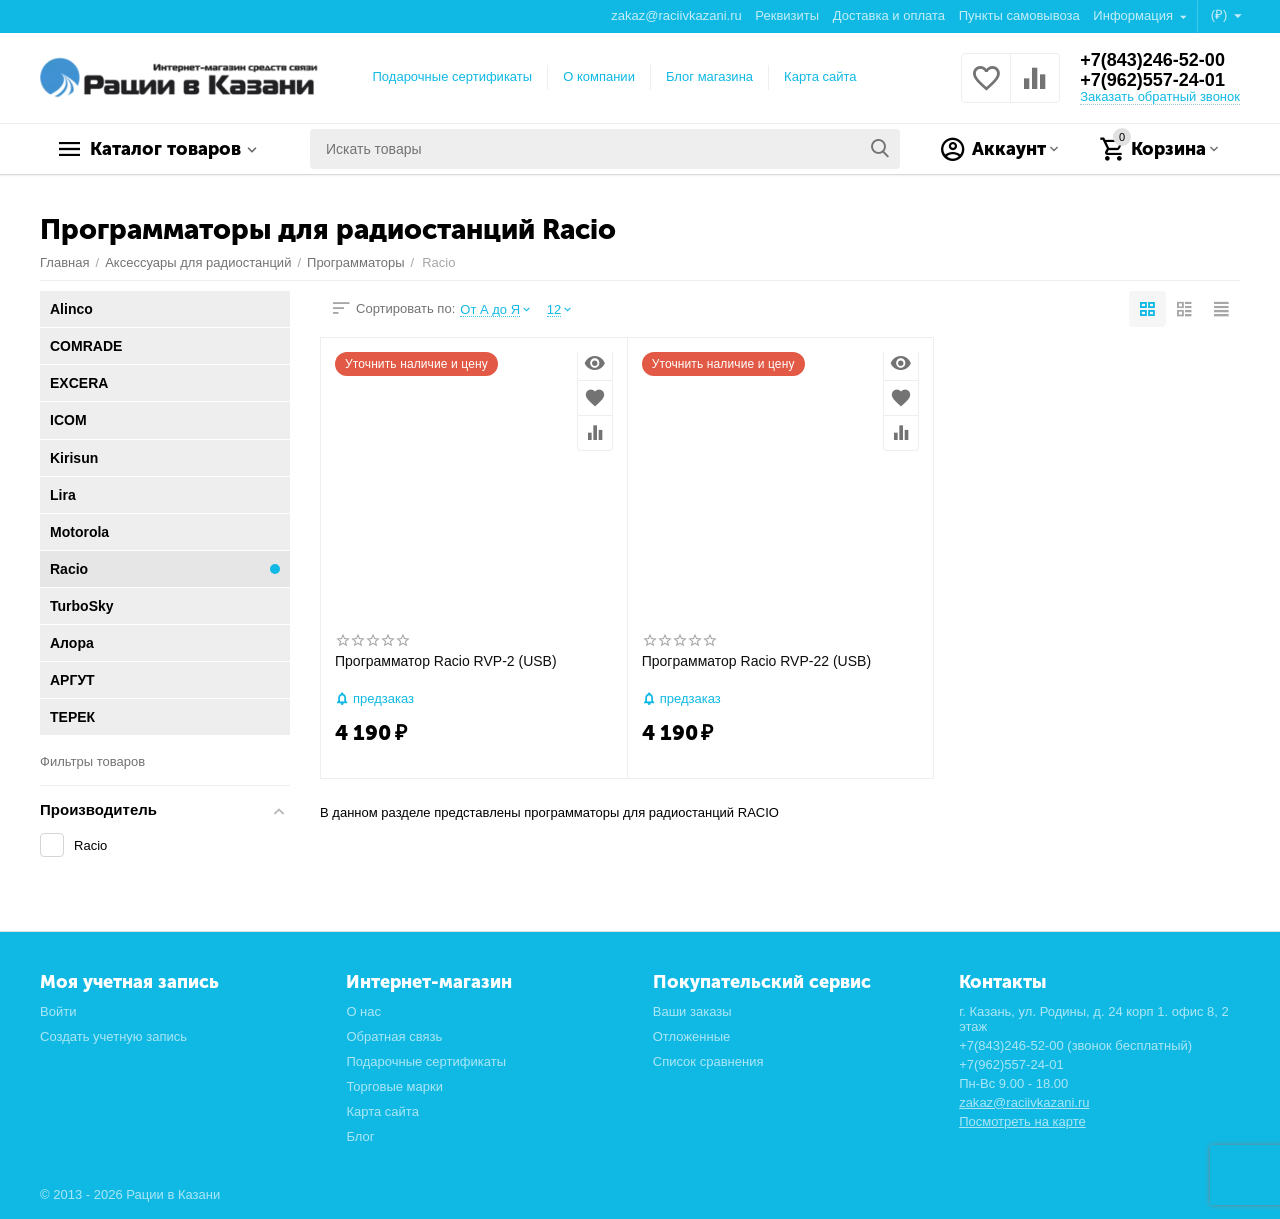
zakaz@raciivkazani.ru (676, 15)
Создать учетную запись (113, 1036)
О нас (363, 1011)
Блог (360, 1136)
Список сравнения (708, 1061)
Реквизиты (787, 15)
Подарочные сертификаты (453, 76)
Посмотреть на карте (1022, 1121)
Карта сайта (820, 76)
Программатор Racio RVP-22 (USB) (756, 661)
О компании (599, 76)
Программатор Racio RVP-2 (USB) (446, 661)
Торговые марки (394, 1086)
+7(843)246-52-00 (1152, 60)
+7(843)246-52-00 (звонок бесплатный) (1075, 1045)
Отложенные (692, 1036)
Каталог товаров (165, 149)
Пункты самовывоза (1019, 15)
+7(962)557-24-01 (1152, 80)
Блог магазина (709, 76)
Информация (1134, 15)
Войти (58, 1011)
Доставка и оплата (889, 15)
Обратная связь (394, 1036)
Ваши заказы (692, 1011)
